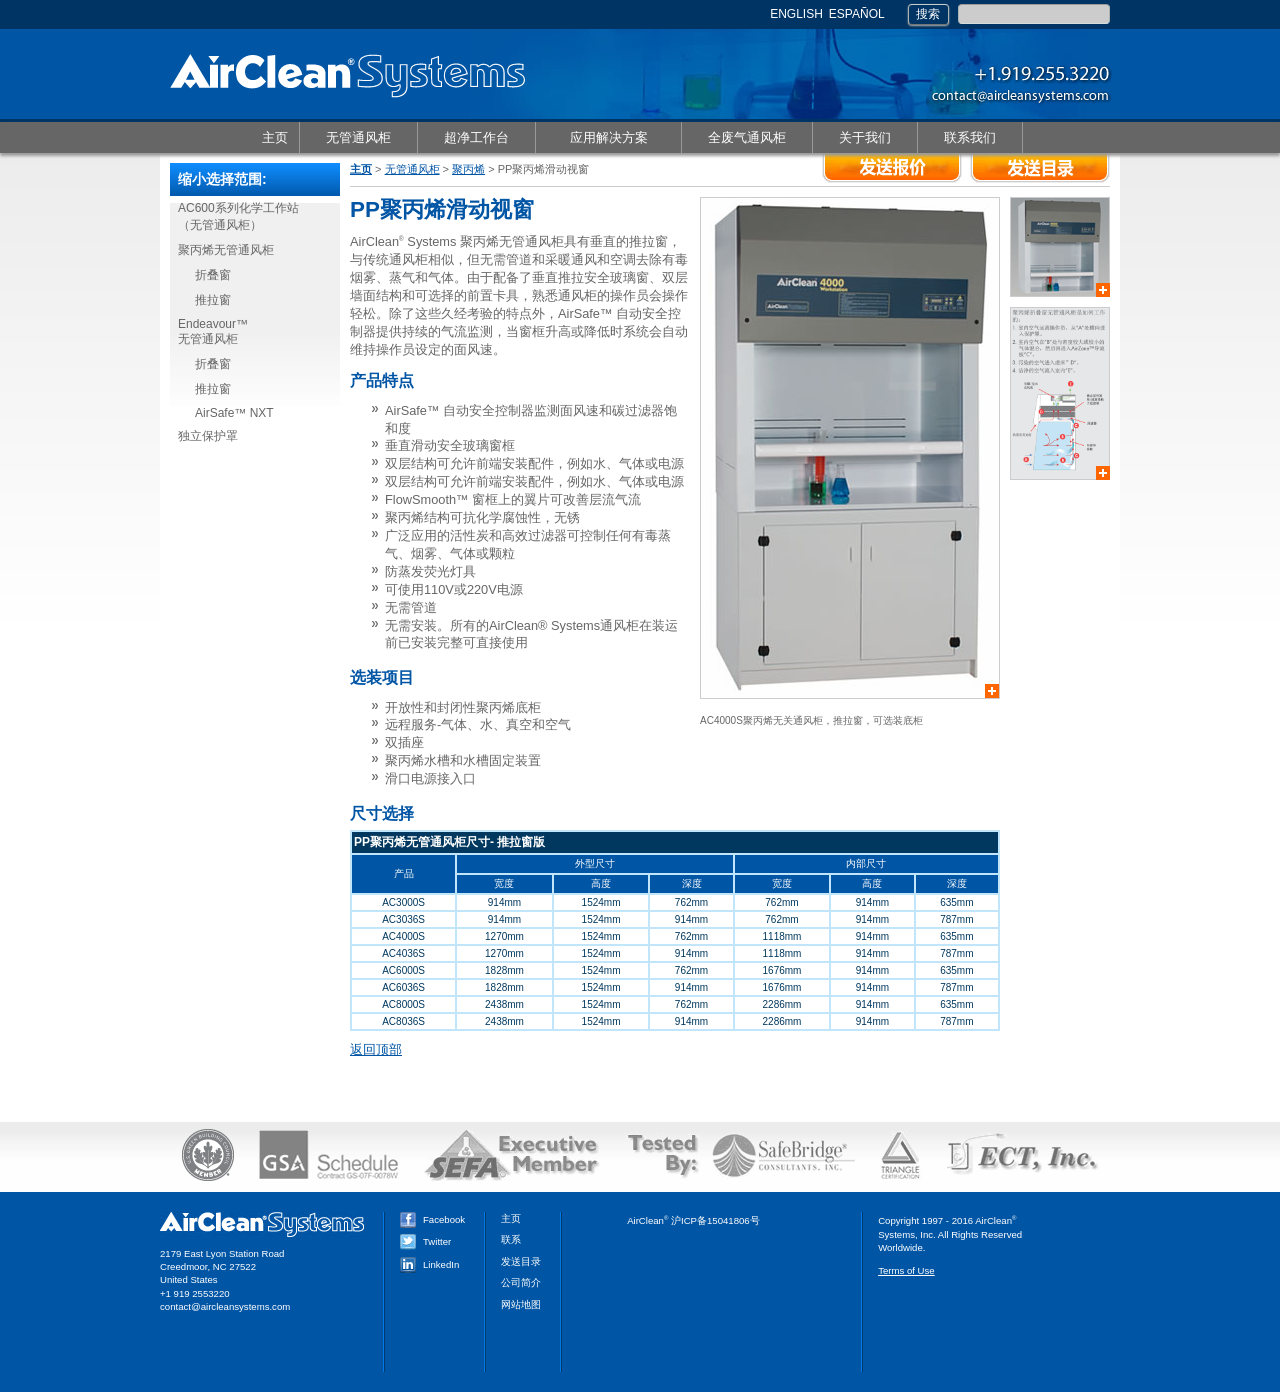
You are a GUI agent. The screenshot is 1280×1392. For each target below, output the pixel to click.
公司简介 (521, 1282)
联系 (511, 1239)
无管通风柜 (358, 138)
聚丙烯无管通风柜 (226, 250)
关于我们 (864, 138)
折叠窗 (213, 275)
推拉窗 (213, 300)
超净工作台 (476, 138)
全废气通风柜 (746, 138)
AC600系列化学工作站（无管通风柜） (238, 216)
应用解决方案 (607, 138)
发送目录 (521, 1261)
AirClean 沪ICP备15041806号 (693, 1220)
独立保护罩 (208, 436)
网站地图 (521, 1304)
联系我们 (969, 138)
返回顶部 (376, 1049)
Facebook (432, 1219)
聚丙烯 (468, 169)
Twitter (425, 1241)
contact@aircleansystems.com (225, 1306)
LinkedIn (429, 1264)
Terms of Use (906, 1270)
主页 (275, 137)
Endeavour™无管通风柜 (213, 331)
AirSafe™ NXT (234, 413)
